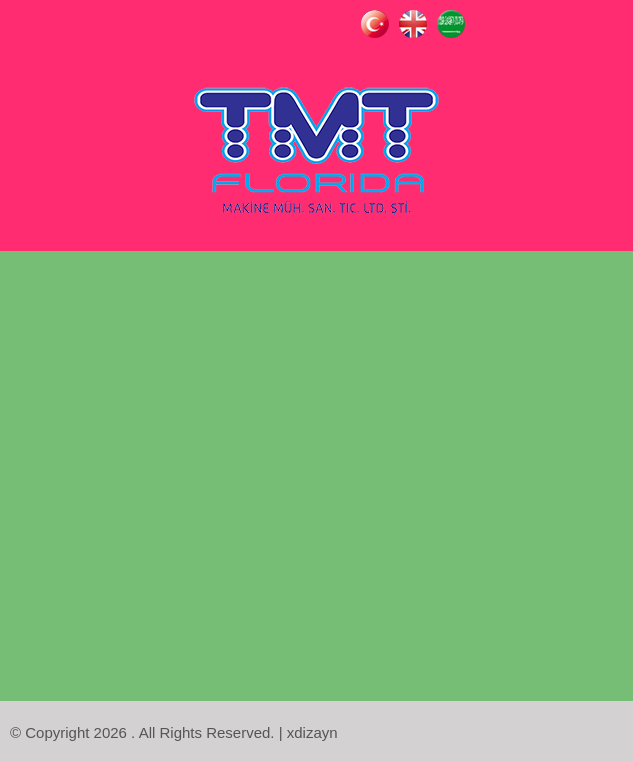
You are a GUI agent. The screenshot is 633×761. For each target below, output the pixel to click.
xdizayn (312, 732)
